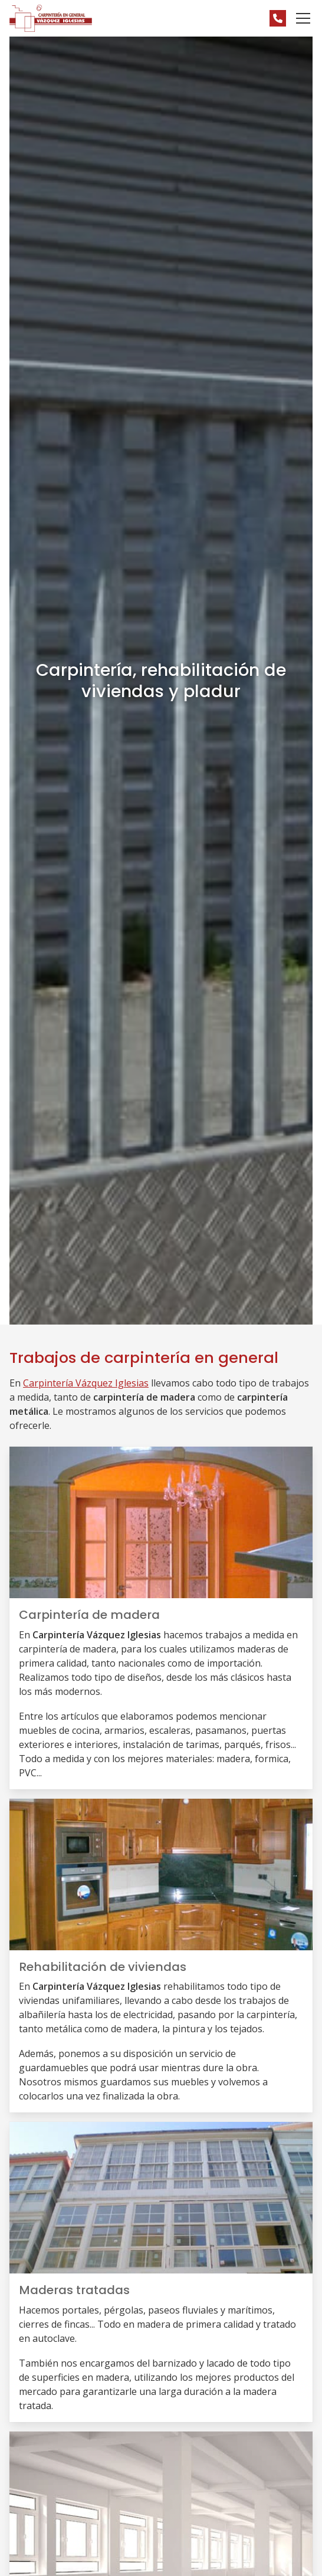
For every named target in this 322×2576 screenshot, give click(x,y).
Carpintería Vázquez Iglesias (86, 1382)
